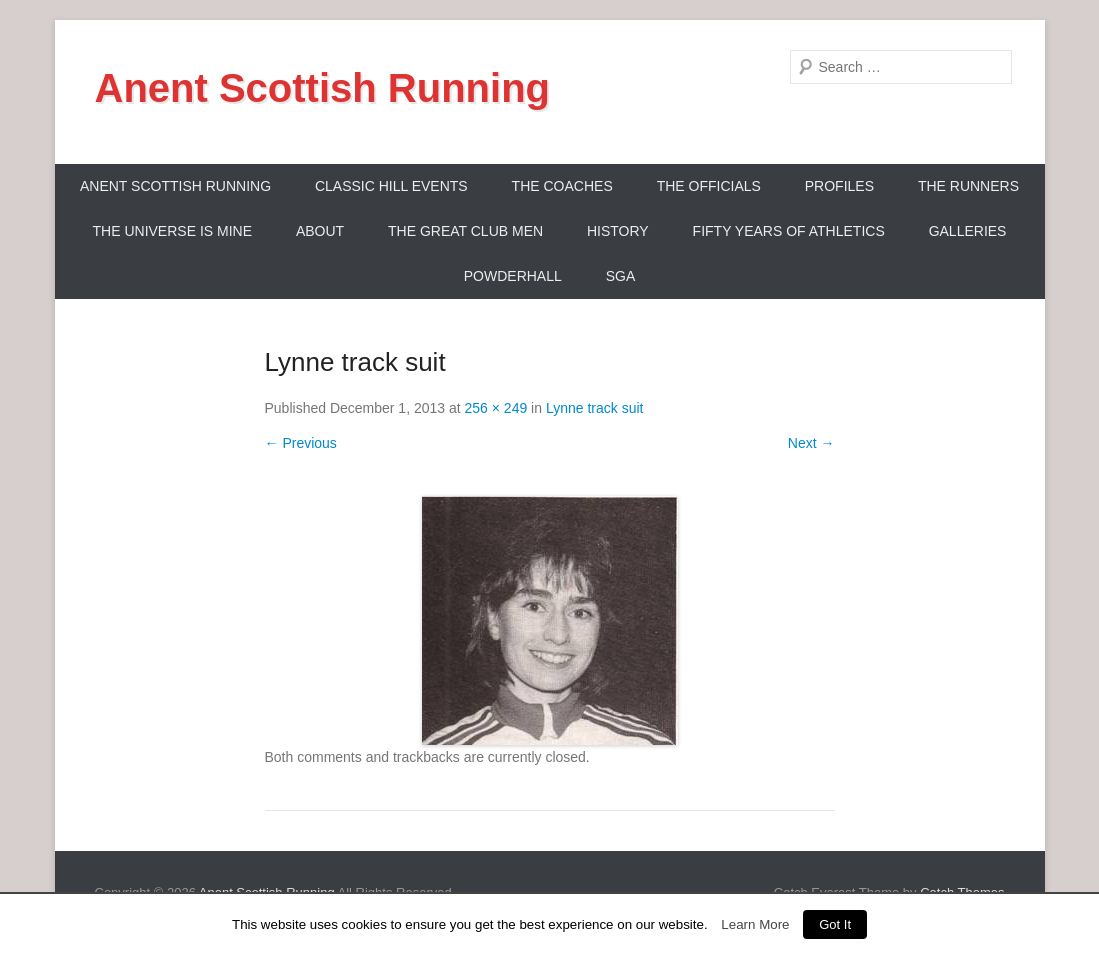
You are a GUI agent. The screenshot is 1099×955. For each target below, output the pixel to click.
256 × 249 (496, 408)
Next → (811, 443)
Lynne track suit (595, 408)
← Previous (301, 443)
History (618, 231)
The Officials (709, 186)
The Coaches (562, 186)
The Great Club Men (465, 231)
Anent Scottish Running (323, 88)
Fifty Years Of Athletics (789, 231)
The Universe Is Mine (172, 231)
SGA (621, 276)
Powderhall (513, 276)
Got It (835, 924)
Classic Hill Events (391, 186)
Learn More (755, 924)
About (320, 231)
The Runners (968, 186)
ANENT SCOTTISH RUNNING (175, 186)
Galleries (968, 231)
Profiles (839, 186)
